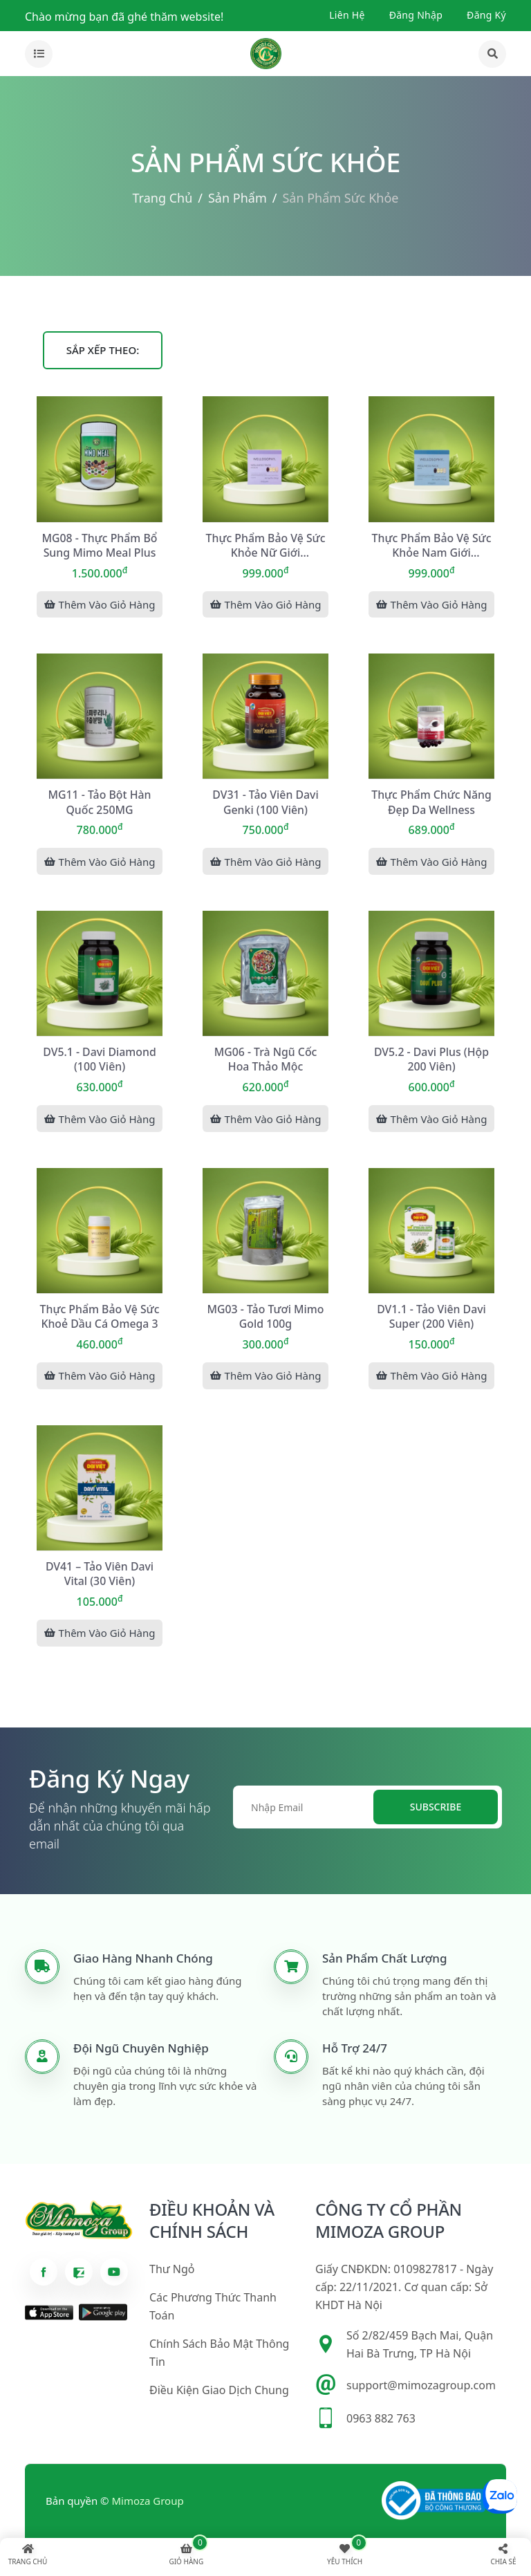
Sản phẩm (237, 197)
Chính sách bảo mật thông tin (219, 2356)
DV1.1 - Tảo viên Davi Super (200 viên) (431, 1318)
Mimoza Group (148, 2505)
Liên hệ (347, 14)
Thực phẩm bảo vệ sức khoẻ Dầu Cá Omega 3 (99, 1318)
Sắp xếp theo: (103, 350)
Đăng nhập (415, 14)
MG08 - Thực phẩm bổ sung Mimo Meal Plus (99, 544)
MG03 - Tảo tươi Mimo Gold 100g (266, 1318)
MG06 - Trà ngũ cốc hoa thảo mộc (265, 1060)
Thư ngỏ (171, 2273)
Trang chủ (163, 197)
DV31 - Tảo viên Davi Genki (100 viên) (265, 802)
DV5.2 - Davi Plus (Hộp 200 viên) (431, 1060)
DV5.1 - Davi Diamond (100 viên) (99, 1060)
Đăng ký (486, 14)
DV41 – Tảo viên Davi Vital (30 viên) (99, 1576)
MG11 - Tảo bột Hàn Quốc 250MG (100, 802)
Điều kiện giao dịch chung (219, 2394)
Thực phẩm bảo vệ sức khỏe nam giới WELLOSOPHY (431, 545)
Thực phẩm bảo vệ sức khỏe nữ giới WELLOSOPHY (265, 545)
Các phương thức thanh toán (213, 2310)
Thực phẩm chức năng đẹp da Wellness (431, 802)
